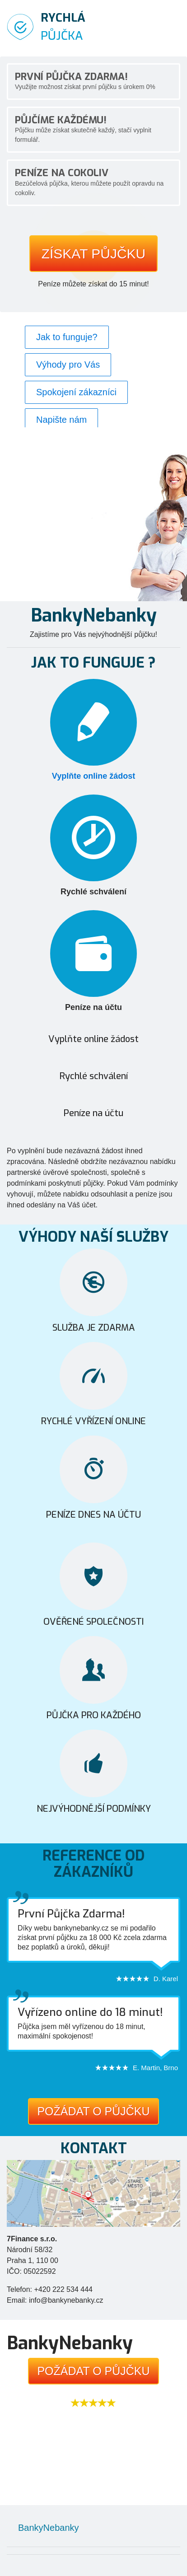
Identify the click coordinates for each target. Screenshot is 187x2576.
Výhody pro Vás (68, 364)
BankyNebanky (48, 2528)
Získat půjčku (94, 253)
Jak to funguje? (67, 337)
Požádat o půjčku (93, 2111)
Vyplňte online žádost (93, 776)
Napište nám (61, 420)
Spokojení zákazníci (76, 392)
